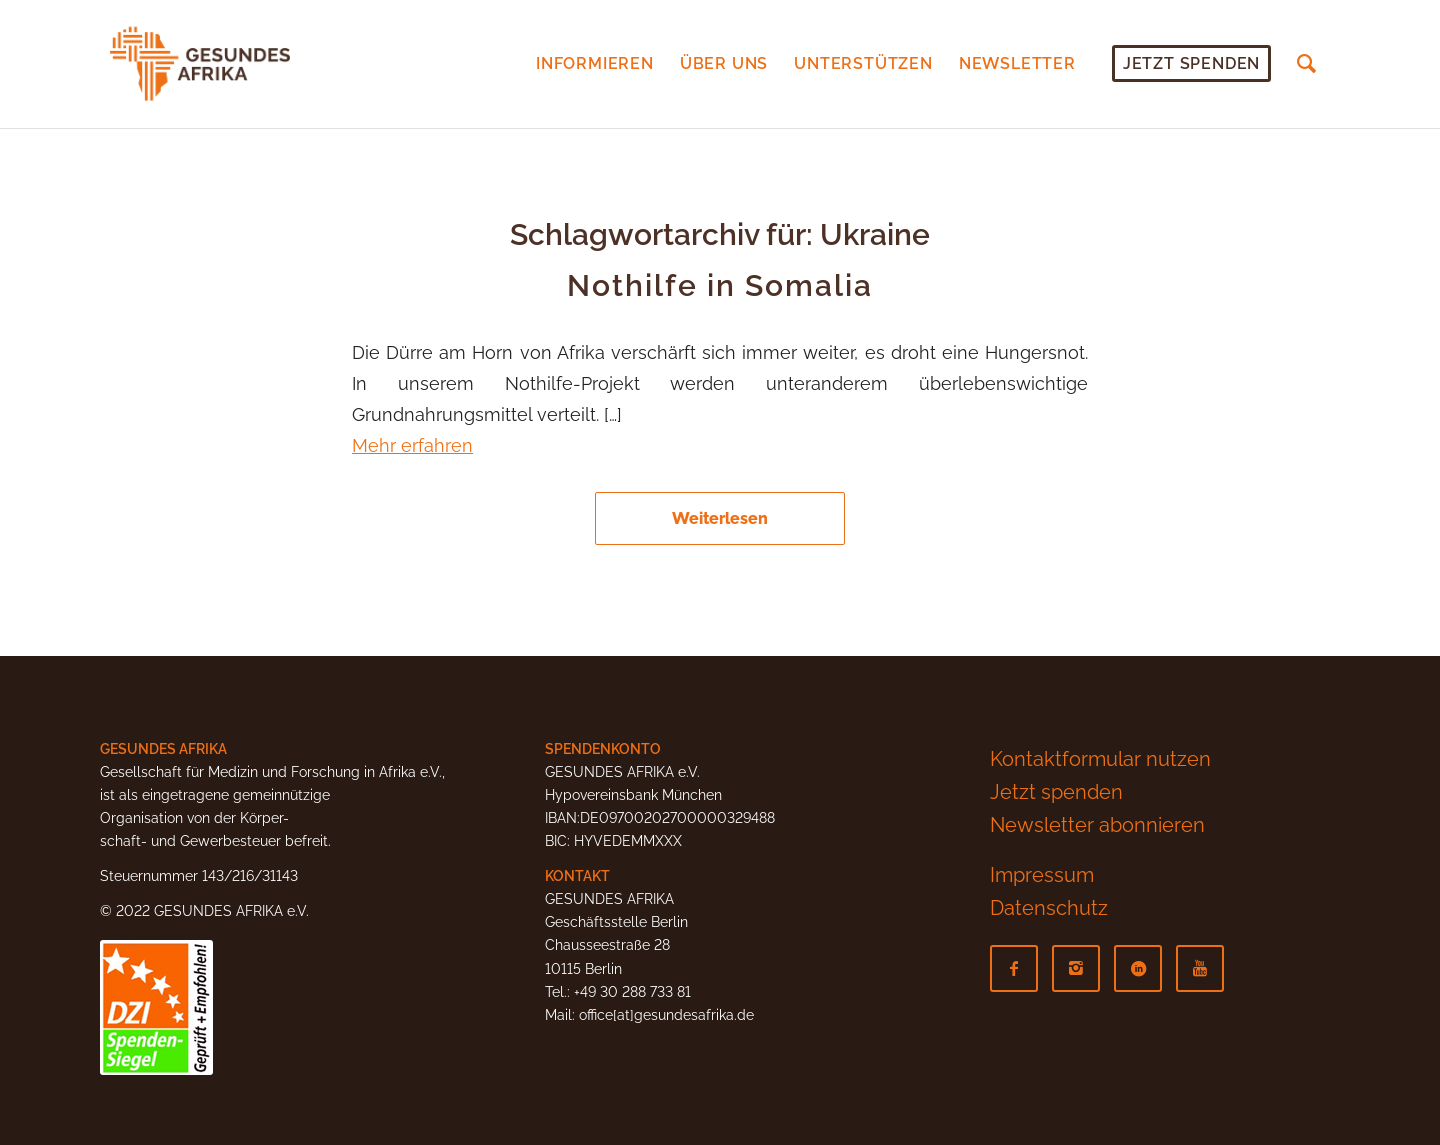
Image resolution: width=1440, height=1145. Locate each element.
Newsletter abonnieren (1097, 825)
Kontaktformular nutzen (1100, 759)
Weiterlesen (720, 518)
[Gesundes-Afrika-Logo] (200, 64)
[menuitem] (595, 64)
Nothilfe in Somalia (720, 285)
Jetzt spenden (1056, 792)
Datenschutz (1049, 908)
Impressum (1042, 875)
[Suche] (1307, 64)
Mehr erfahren (412, 445)
